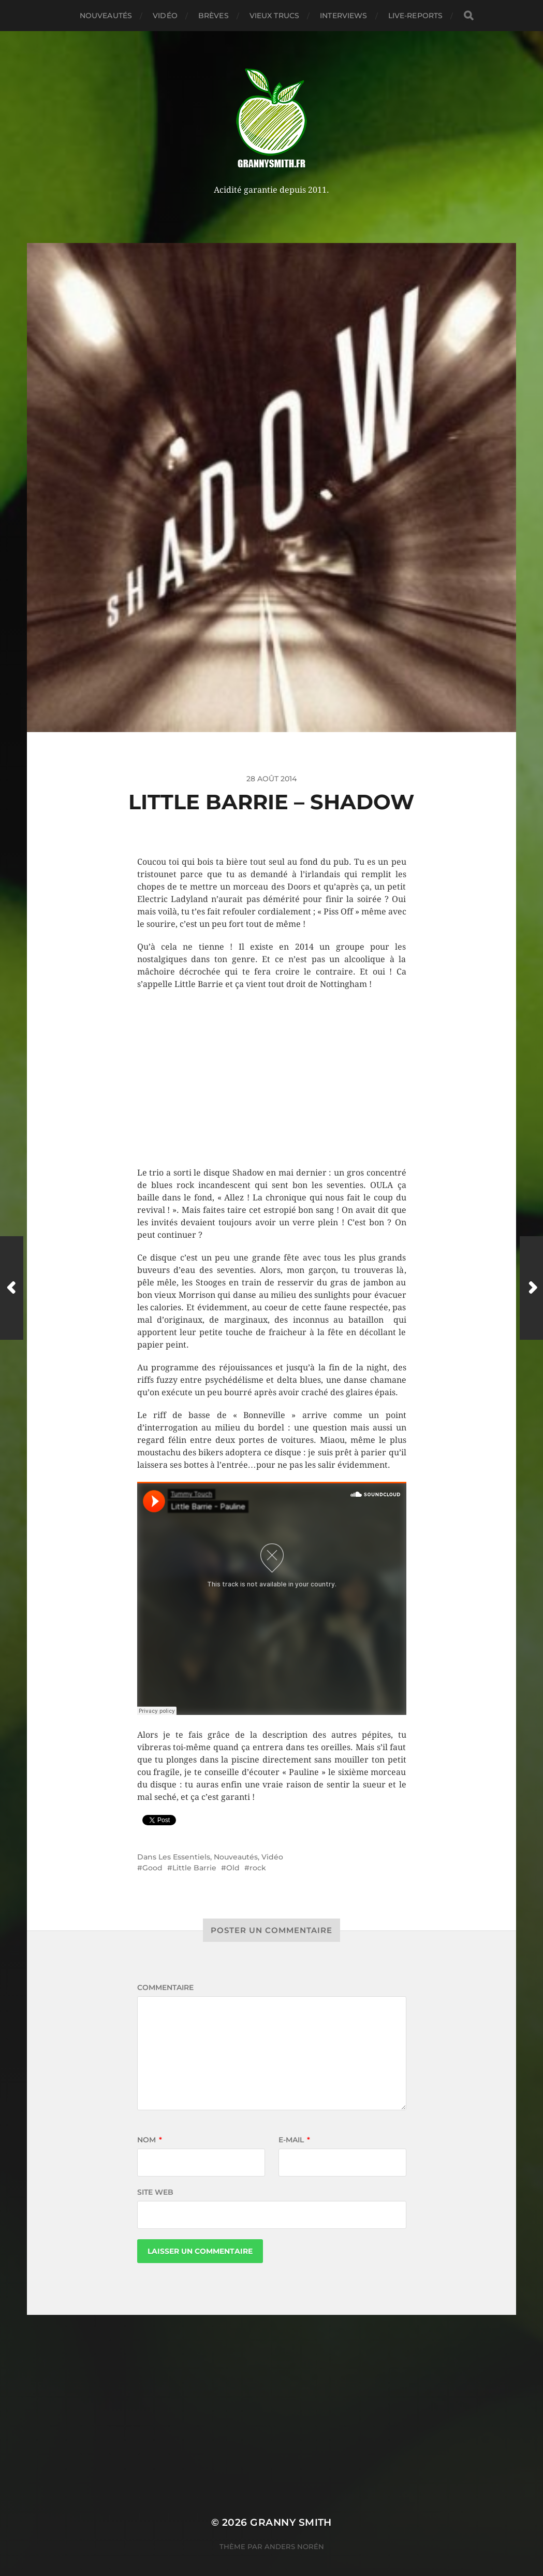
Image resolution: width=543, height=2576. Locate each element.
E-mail (294, 2139)
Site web (155, 2192)
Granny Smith (291, 2522)
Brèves (213, 15)
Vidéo (165, 15)
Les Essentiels (184, 1857)
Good (152, 1867)
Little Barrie (194, 1867)
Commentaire (165, 1987)
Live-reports (415, 15)
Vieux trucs (275, 15)
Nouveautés (106, 15)
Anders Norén (294, 2546)
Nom (149, 2139)
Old (233, 1867)
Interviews (343, 15)
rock (258, 1867)
